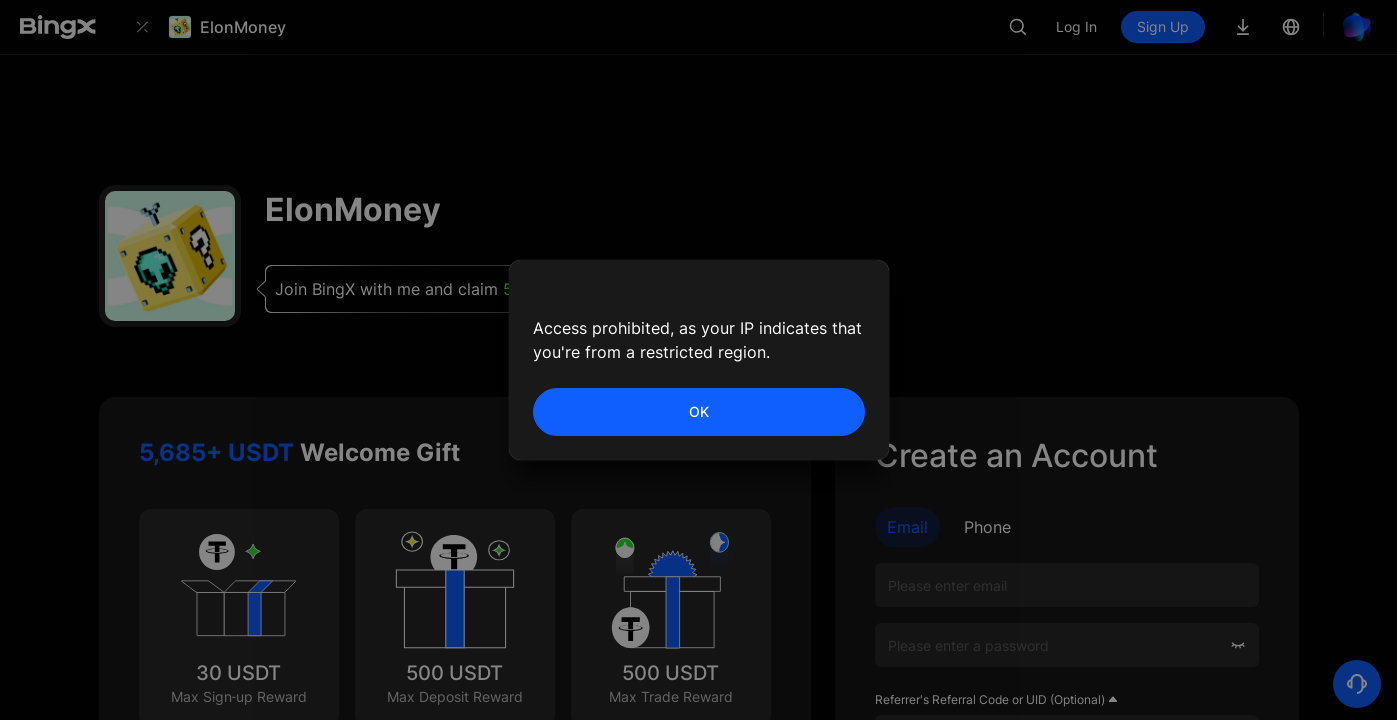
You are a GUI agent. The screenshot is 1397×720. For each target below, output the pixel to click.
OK (699, 411)
